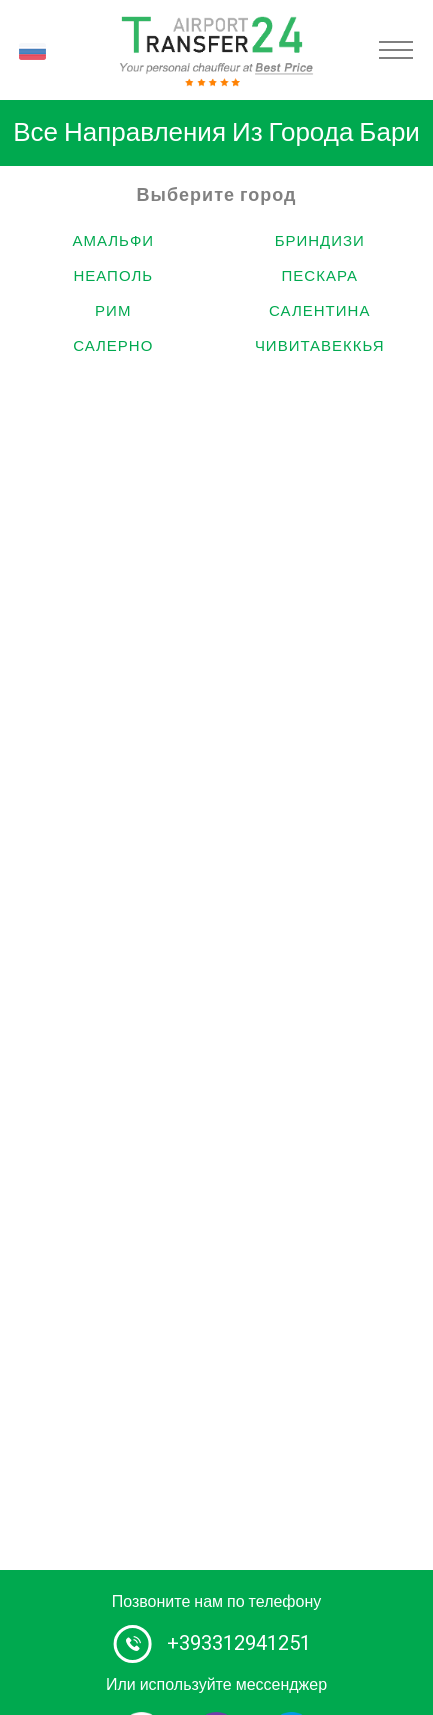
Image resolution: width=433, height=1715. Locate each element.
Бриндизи (320, 241)
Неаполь (113, 276)
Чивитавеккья (320, 346)
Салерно (113, 346)
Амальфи (113, 241)
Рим (113, 311)
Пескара (320, 276)
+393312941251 (239, 1643)
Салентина (319, 311)
